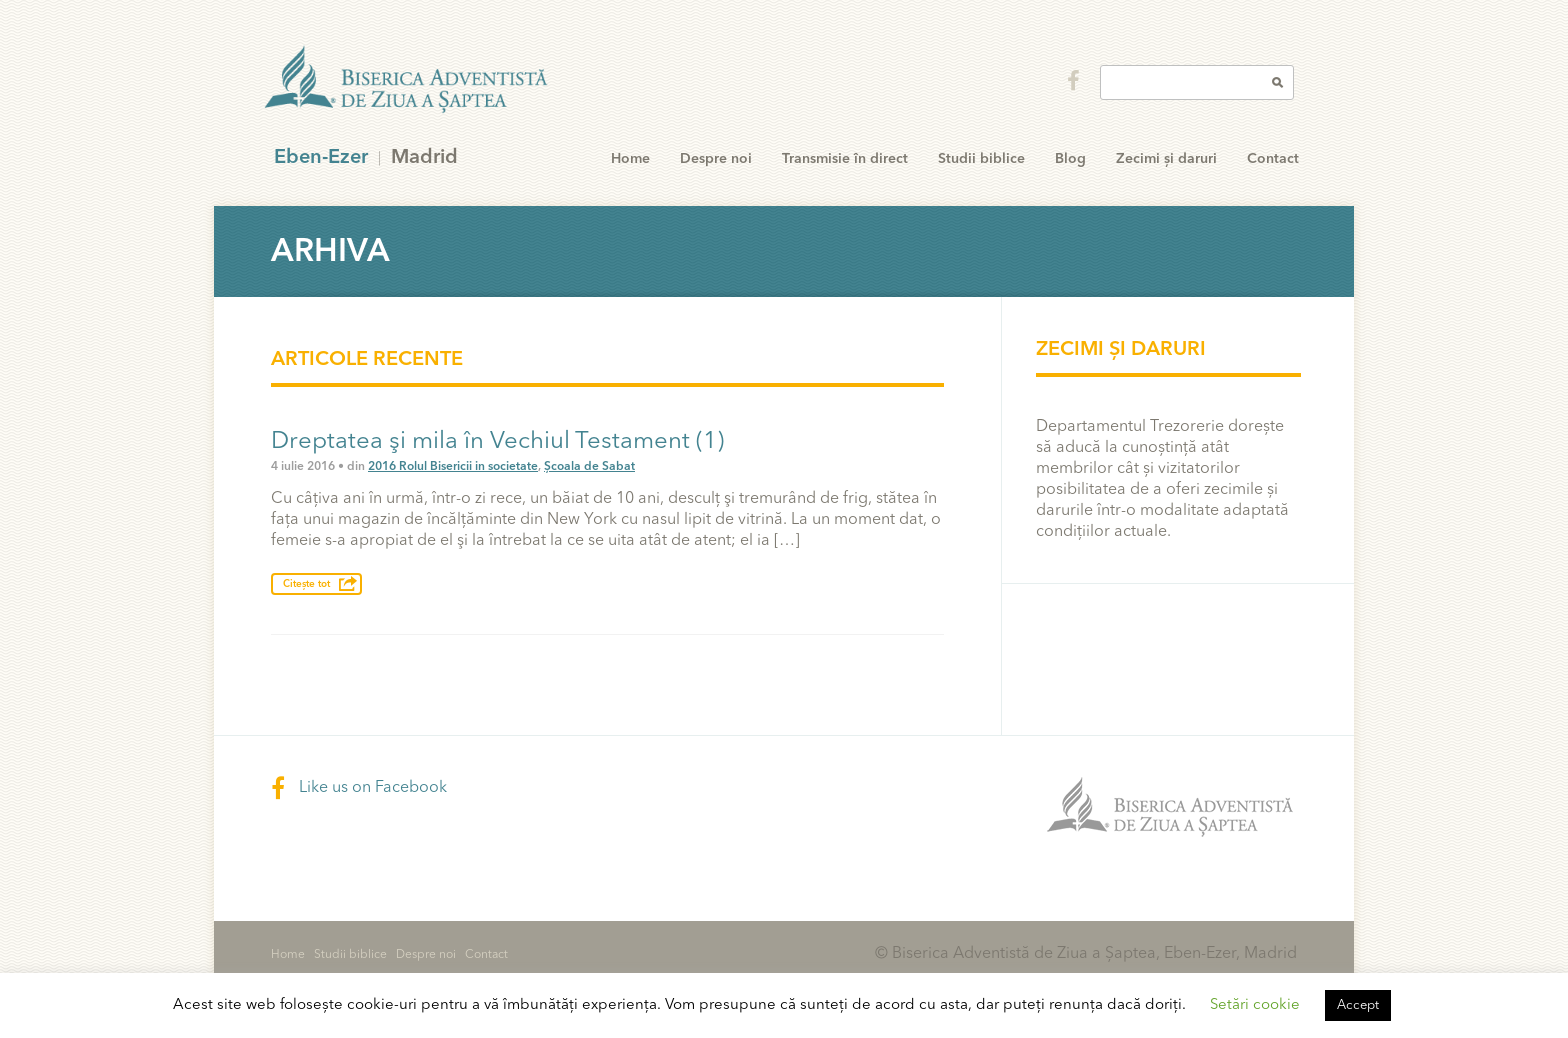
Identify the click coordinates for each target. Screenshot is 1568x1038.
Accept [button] (1358, 1005)
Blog (1070, 159)
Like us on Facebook (359, 788)
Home (630, 159)
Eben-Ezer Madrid (408, 80)
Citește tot (306, 584)
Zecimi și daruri (1166, 159)
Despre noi (716, 159)
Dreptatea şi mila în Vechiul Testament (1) (497, 442)
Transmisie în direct (845, 159)
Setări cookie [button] (1255, 1005)
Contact (1273, 159)
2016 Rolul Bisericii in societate (453, 467)
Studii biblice (981, 159)
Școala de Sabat (589, 467)
